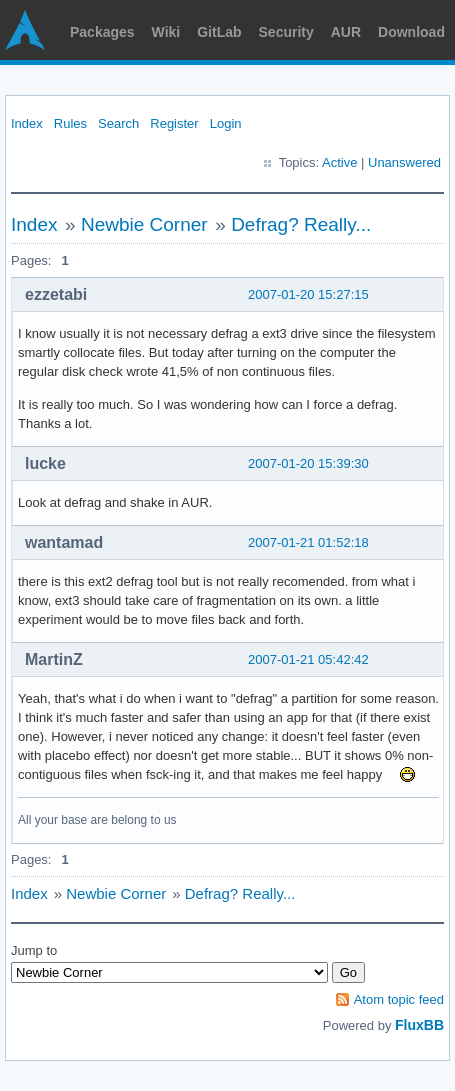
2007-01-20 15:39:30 (308, 463)
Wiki (166, 32)
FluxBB (419, 1025)
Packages (102, 32)
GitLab (219, 32)
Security (286, 32)
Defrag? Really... (301, 224)
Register (174, 123)
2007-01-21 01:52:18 (308, 542)
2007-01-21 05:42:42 (308, 659)
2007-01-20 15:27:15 (308, 294)
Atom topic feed (399, 999)
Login (226, 123)
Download (411, 32)
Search (118, 123)
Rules (70, 123)
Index (27, 123)
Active (339, 162)
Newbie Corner (144, 224)
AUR (346, 32)
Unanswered (404, 162)
